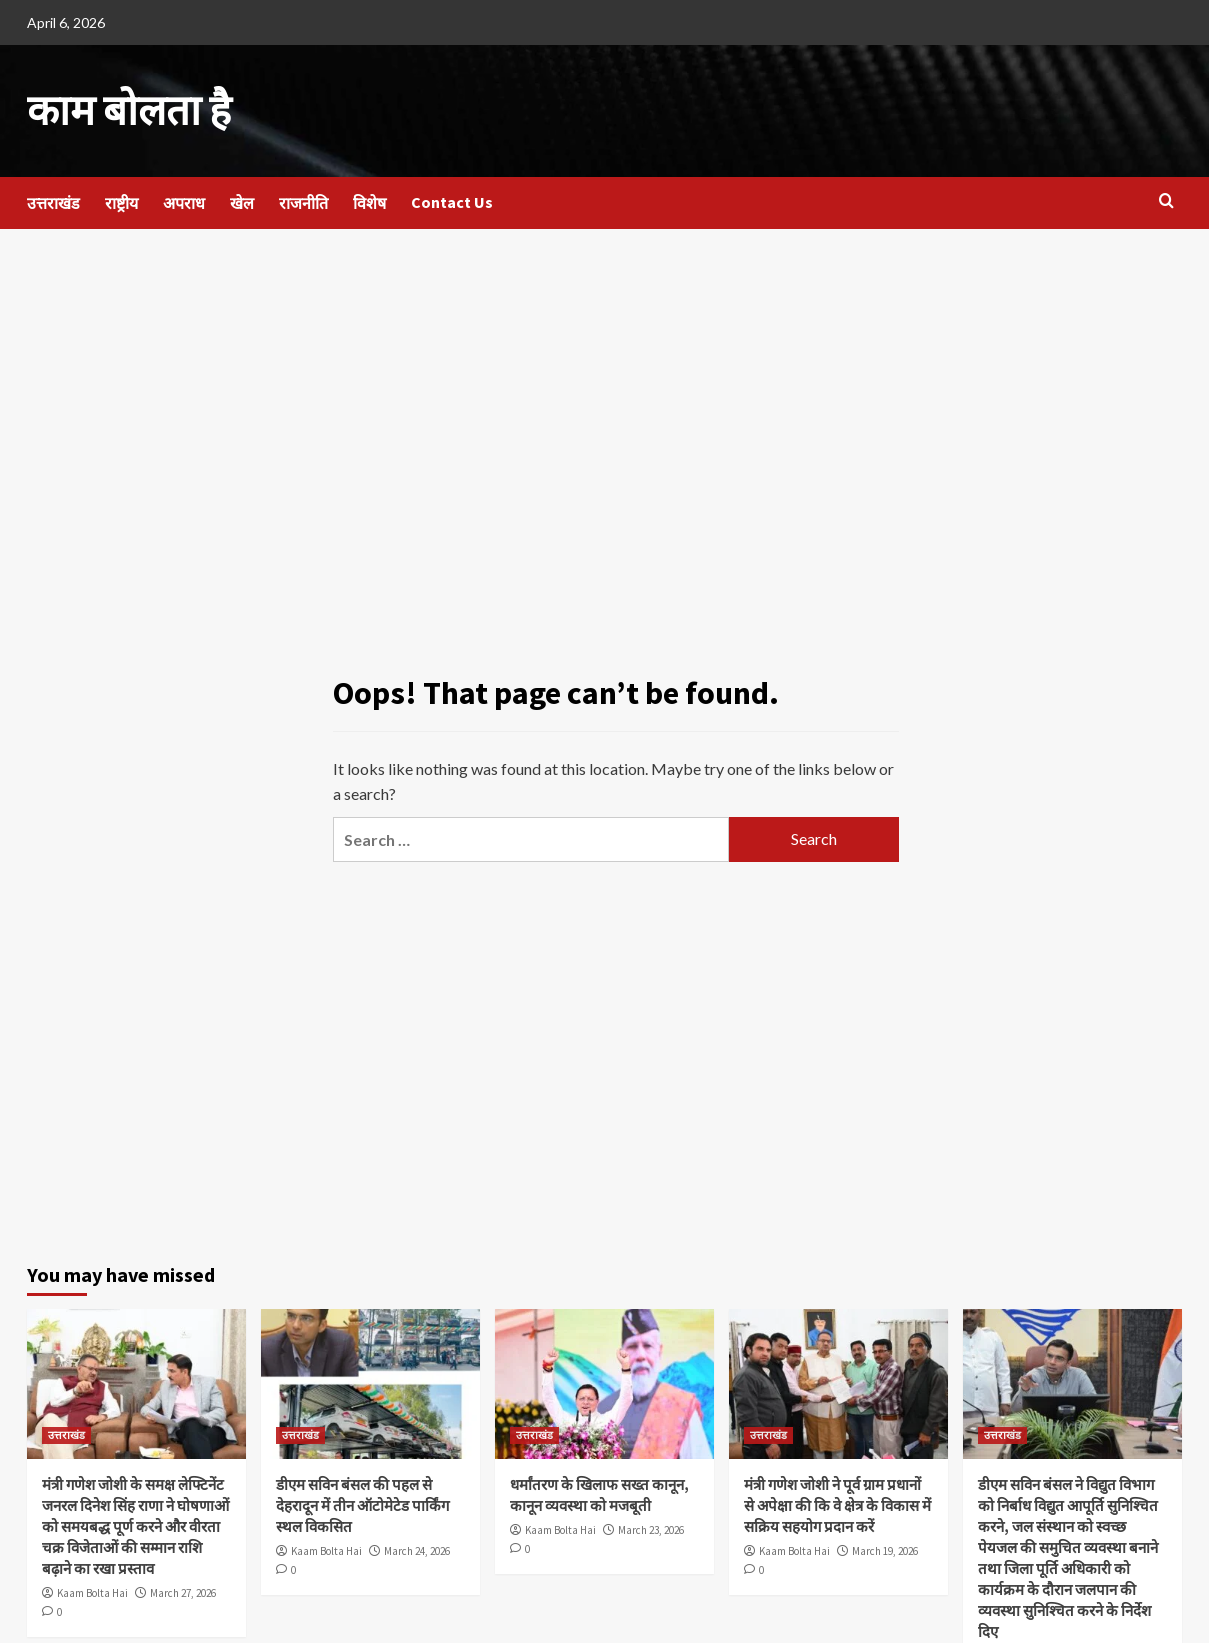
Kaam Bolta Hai (92, 1592)
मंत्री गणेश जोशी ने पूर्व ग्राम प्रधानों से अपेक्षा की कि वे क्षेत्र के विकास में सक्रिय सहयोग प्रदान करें (837, 1504)
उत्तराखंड (53, 201)
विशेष (369, 201)
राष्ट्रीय (121, 201)
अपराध (184, 201)
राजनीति (303, 201)
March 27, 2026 (183, 1592)
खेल (242, 201)
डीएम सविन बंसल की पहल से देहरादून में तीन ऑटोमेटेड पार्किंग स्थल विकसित (362, 1504)
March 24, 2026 (417, 1550)
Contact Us (452, 200)
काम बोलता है (124, 110)
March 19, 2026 (885, 1550)
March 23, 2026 (651, 1529)
